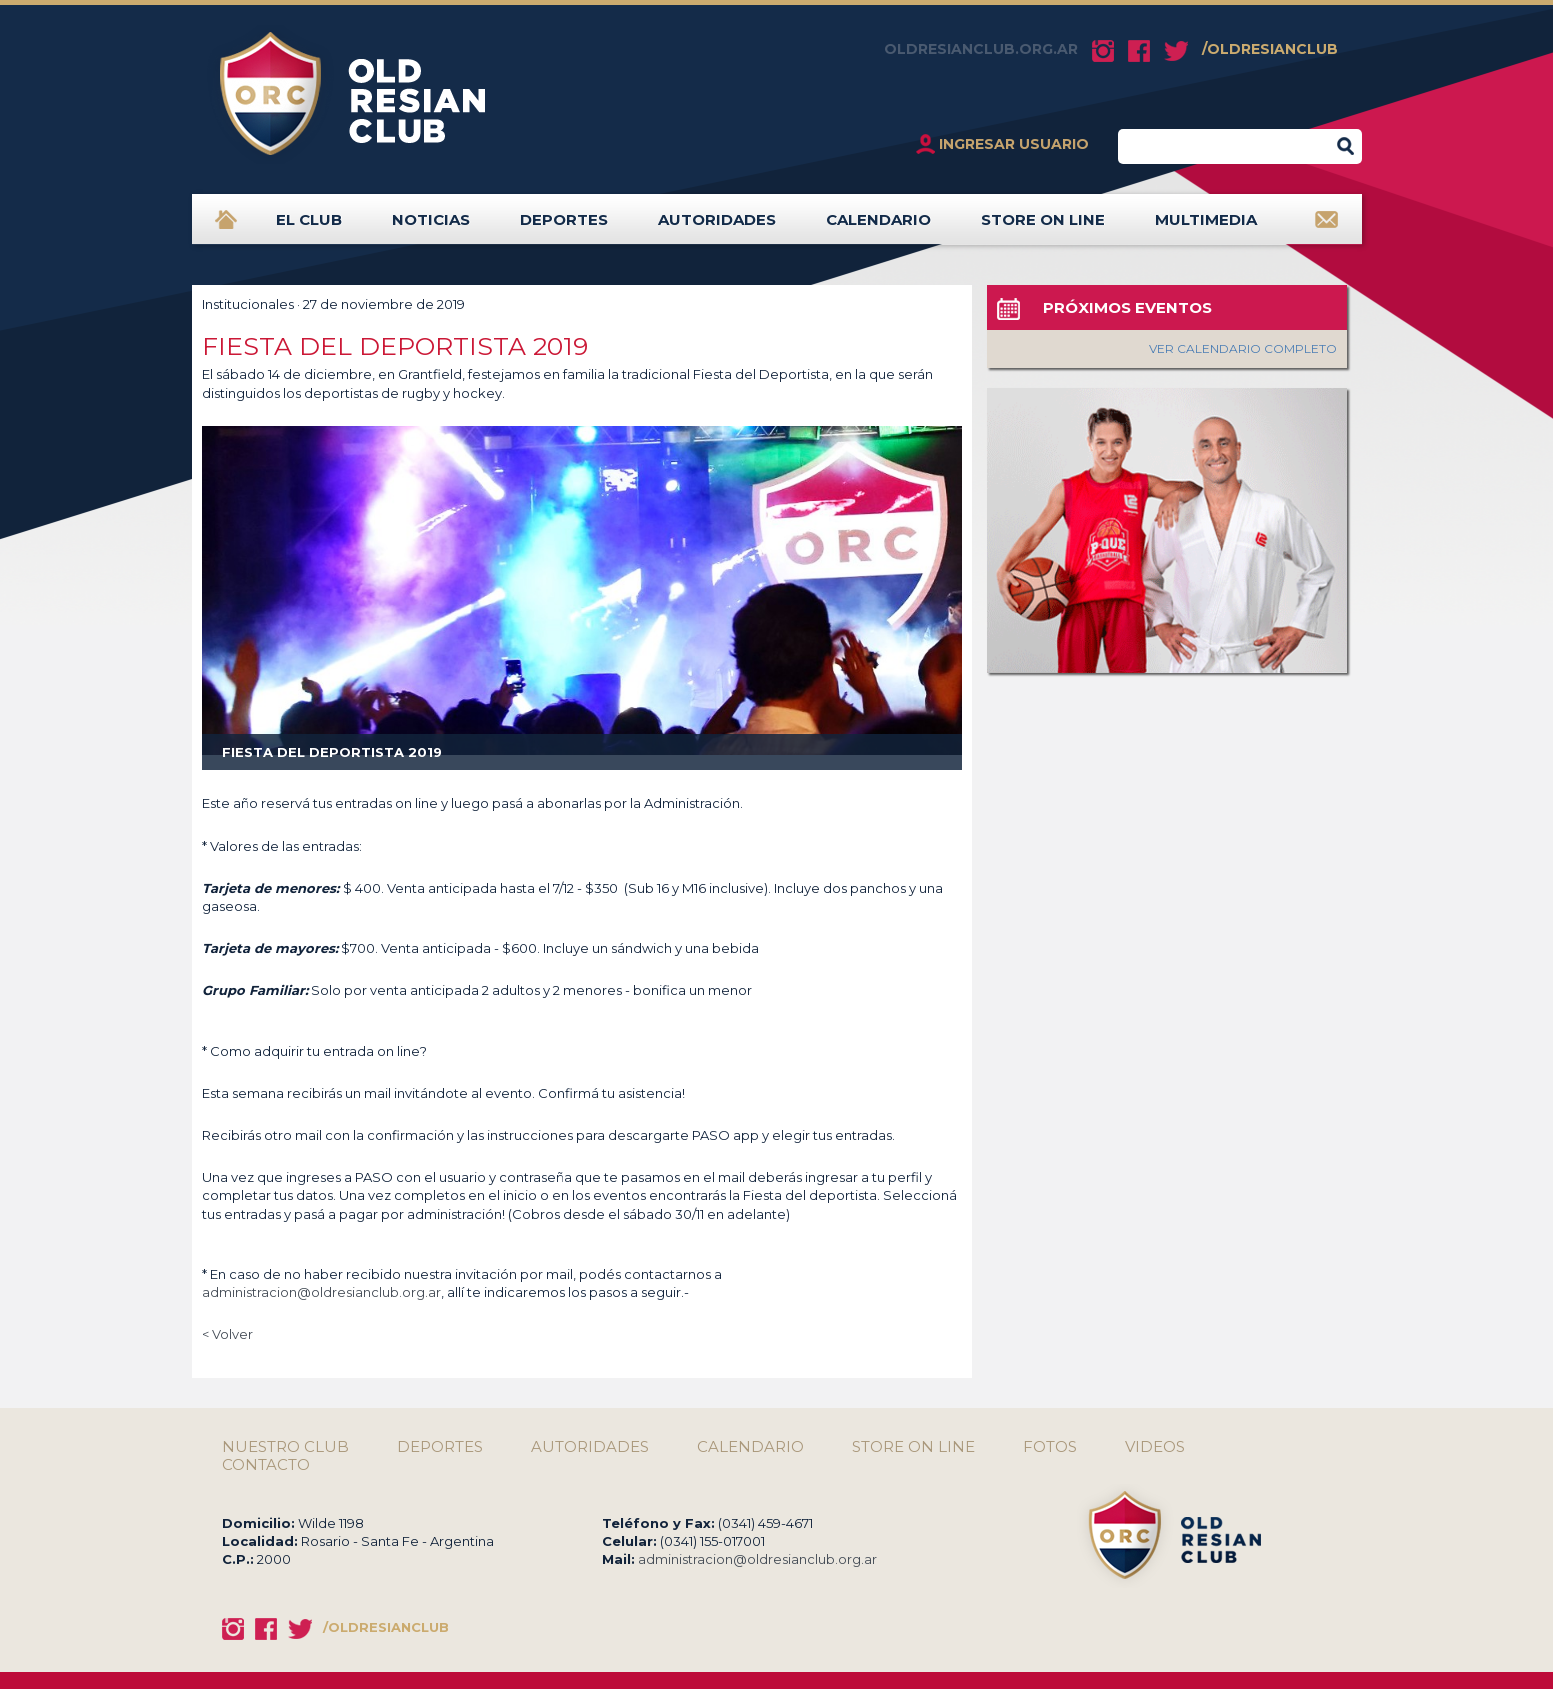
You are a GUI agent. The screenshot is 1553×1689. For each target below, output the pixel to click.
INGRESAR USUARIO (1014, 144)
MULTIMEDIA (1206, 227)
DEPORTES (564, 227)
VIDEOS (1155, 1447)
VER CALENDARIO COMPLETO (1243, 348)
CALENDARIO (878, 227)
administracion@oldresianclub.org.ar (321, 1292)
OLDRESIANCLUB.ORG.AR (981, 49)
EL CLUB (309, 227)
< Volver (227, 1334)
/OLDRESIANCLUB (1270, 49)
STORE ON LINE (1043, 227)
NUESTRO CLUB (285, 1447)
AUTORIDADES (717, 227)
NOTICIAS (431, 227)
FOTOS (1050, 1447)
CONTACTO (266, 1465)
